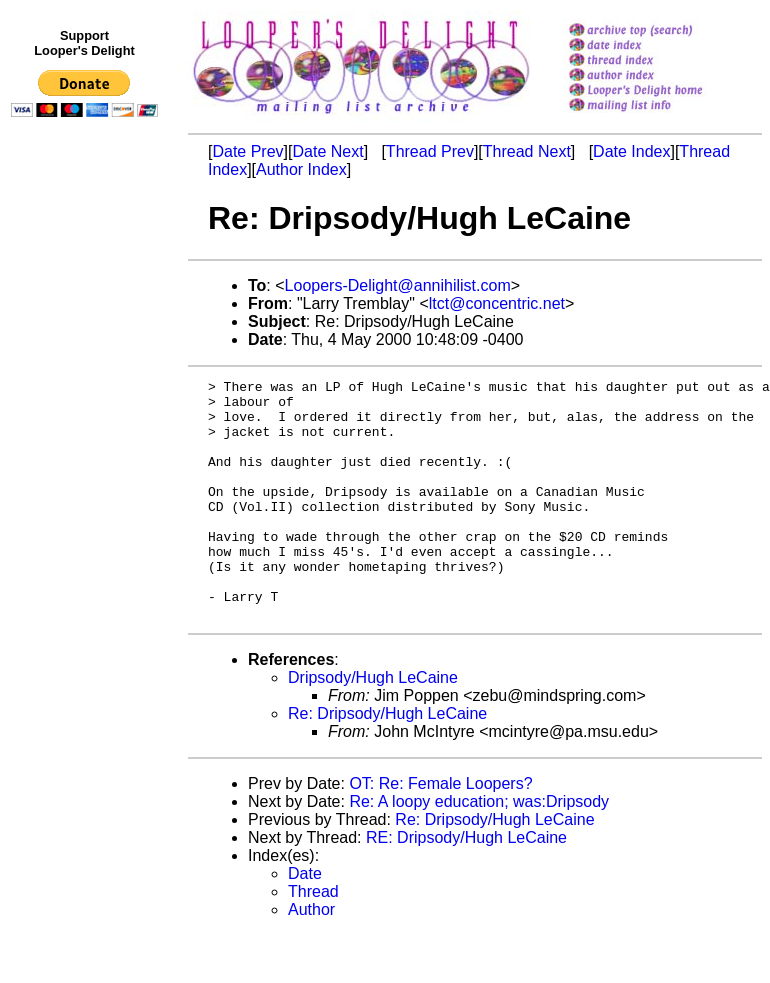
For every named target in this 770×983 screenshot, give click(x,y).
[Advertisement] (88, 537)
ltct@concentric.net (497, 303)
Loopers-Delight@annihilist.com (398, 285)
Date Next (327, 151)
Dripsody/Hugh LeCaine (373, 725)
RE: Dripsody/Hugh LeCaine (466, 885)
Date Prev (247, 151)
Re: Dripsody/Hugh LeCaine (387, 761)
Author (311, 957)
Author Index (301, 169)
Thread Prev (430, 151)
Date (305, 921)
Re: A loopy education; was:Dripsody (479, 849)
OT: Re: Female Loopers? (440, 831)
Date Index (631, 151)
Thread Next (527, 151)
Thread (313, 939)
